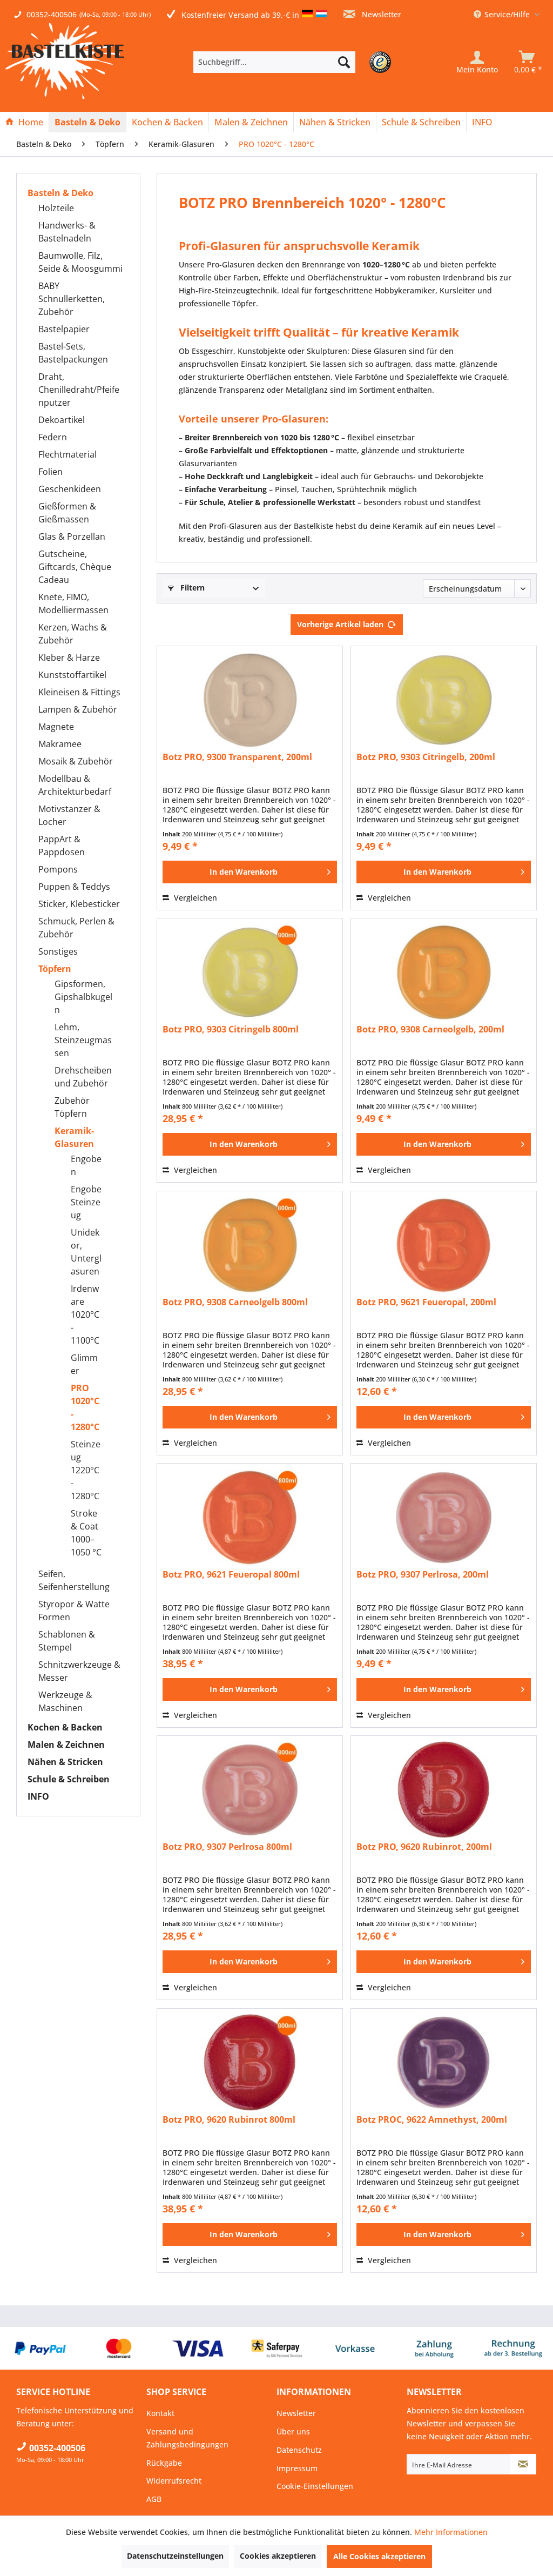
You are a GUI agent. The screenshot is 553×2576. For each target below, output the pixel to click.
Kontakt (160, 2413)
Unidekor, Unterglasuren (86, 1251)
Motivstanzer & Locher (69, 815)
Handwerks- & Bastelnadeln (67, 231)
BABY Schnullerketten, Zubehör (71, 299)
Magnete (56, 727)
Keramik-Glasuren (74, 1137)
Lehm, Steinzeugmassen (83, 1040)
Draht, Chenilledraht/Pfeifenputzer (78, 389)
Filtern (186, 587)
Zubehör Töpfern (72, 1107)
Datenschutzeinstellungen (175, 2556)
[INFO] (482, 122)
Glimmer (84, 1364)
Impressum (297, 2468)
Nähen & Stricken (65, 1762)
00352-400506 (51, 14)
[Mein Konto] (477, 62)
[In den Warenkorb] (250, 872)
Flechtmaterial (67, 454)
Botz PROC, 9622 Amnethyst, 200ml (431, 2119)
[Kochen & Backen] (167, 122)
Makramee (60, 744)
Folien (50, 472)
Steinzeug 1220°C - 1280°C (85, 1470)
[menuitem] (290, 62)
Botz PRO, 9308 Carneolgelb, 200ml (430, 1029)
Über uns (293, 2431)
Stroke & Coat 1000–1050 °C (86, 1532)
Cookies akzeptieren (278, 2556)
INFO (38, 1796)
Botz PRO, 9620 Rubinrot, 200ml (424, 1847)
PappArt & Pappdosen (61, 845)
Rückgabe (164, 2463)
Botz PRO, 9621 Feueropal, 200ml (426, 1302)
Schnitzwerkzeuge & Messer (79, 1671)
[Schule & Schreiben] (421, 122)
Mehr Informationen (451, 2532)
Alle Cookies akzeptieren (379, 2556)
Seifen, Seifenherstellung (74, 1580)
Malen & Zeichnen (66, 1744)
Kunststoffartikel (72, 675)
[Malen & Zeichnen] (251, 122)
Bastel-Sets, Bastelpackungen (73, 352)
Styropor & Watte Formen (74, 1610)
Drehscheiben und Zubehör (83, 1076)
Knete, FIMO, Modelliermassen (73, 603)
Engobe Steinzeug (86, 1202)
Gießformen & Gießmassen (67, 512)
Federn (52, 437)
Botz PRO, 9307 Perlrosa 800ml (227, 1847)
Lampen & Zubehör (77, 709)
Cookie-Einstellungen (314, 2486)
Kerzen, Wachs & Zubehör (72, 633)
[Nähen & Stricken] (335, 122)
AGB (153, 2499)
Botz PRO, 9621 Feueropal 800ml (231, 1574)
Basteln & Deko (60, 193)
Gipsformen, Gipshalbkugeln (83, 997)
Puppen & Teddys (74, 887)
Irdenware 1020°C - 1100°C (85, 1314)
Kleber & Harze (69, 657)
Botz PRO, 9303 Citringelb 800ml (231, 1029)
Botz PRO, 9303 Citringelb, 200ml (425, 757)
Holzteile (56, 208)
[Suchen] (344, 62)
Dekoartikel (61, 420)
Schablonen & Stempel (66, 1640)
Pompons (58, 869)
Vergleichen (190, 898)
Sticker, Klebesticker (79, 904)
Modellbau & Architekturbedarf (74, 785)
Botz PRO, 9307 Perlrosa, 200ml (422, 1574)
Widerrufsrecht (173, 2481)
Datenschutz (299, 2450)
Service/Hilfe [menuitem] (503, 14)
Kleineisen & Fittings (79, 692)
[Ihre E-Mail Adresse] (459, 2464)
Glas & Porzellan (71, 536)
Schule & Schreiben (69, 1779)
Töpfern (54, 969)
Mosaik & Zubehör (75, 761)
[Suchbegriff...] (274, 62)
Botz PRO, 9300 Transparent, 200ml (237, 757)
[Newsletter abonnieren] (523, 2464)
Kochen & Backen (65, 1727)
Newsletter (372, 14)
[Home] (24, 122)
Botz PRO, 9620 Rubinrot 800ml (229, 2119)
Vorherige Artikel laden (346, 622)
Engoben (86, 1165)
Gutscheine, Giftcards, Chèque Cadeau (74, 567)
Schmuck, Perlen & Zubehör (76, 927)
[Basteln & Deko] (87, 122)
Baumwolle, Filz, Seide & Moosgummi (80, 262)
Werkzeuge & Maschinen (65, 1701)
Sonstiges (58, 951)
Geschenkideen (69, 489)
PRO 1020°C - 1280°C (85, 1407)
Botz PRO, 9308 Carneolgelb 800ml (235, 1302)
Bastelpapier (64, 329)
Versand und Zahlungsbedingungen (187, 2438)
